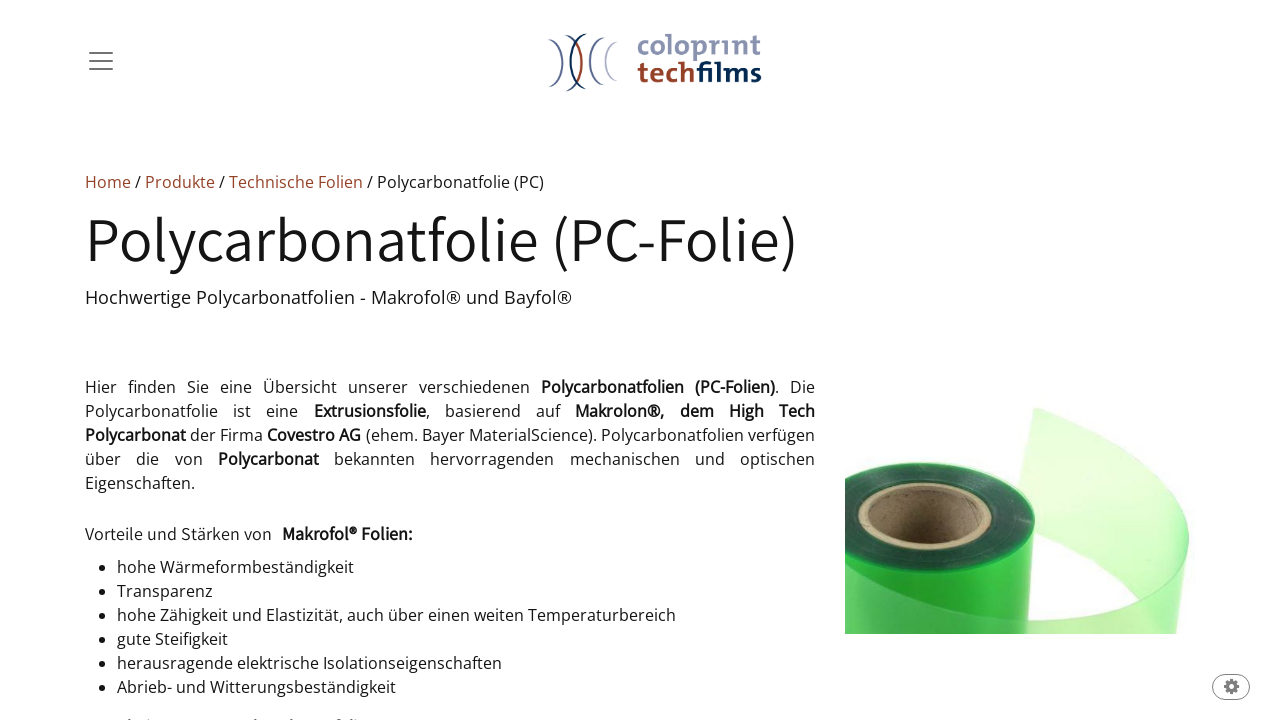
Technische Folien (296, 182)
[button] (1231, 688)
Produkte (180, 182)
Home (108, 182)
